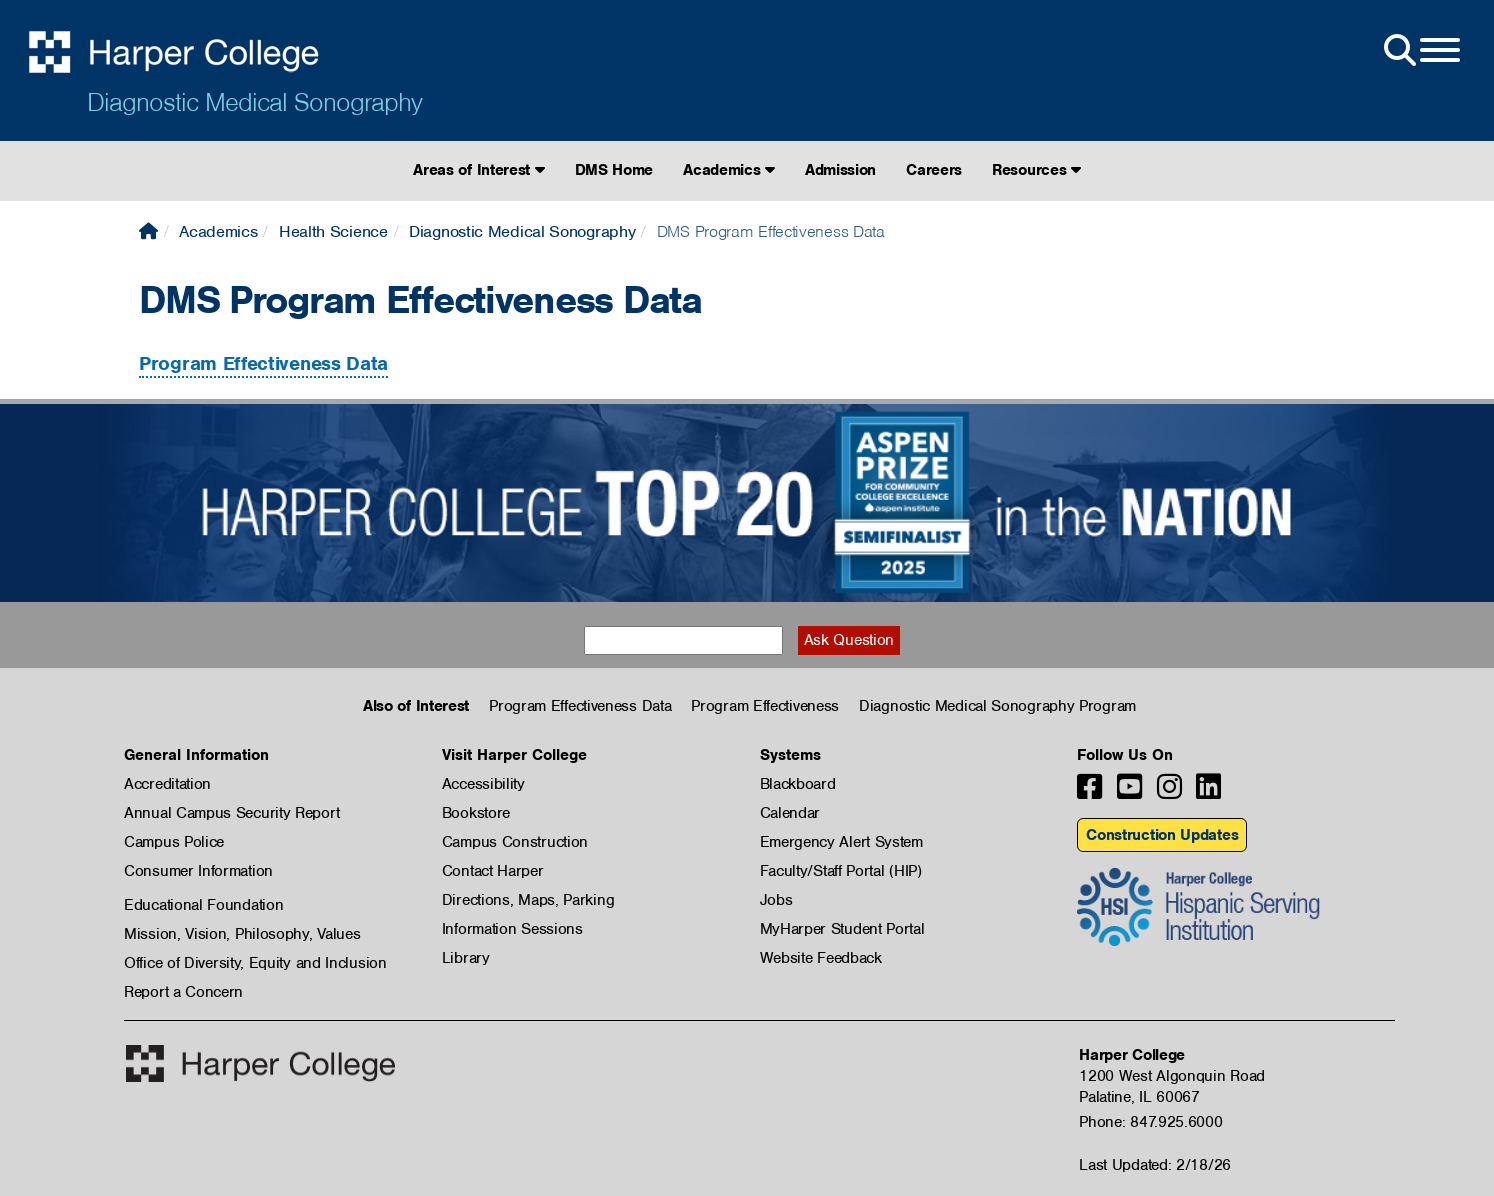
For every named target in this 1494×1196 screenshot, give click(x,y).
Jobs (776, 900)
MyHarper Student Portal (842, 929)
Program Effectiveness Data (263, 363)
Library (466, 958)
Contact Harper (493, 871)
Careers (934, 170)
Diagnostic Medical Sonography (254, 102)
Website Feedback (821, 958)
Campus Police (174, 842)
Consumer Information (198, 871)
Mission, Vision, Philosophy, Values (242, 934)
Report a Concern (183, 992)
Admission (840, 170)
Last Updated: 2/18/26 (1155, 1165)
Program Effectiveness (765, 706)
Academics (729, 170)
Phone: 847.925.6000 (1150, 1122)
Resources (1036, 170)
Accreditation (167, 784)
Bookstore (476, 813)
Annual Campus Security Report (231, 813)
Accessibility (483, 784)
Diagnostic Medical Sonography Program (997, 706)
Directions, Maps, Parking (528, 900)
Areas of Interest (478, 170)
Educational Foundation (203, 905)
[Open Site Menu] (1420, 51)
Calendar (790, 813)
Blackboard (798, 784)
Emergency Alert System (841, 842)
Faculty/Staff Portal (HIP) (841, 871)
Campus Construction (515, 842)
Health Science (333, 231)
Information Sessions (512, 929)
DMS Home (614, 170)
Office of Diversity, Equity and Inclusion (255, 963)
